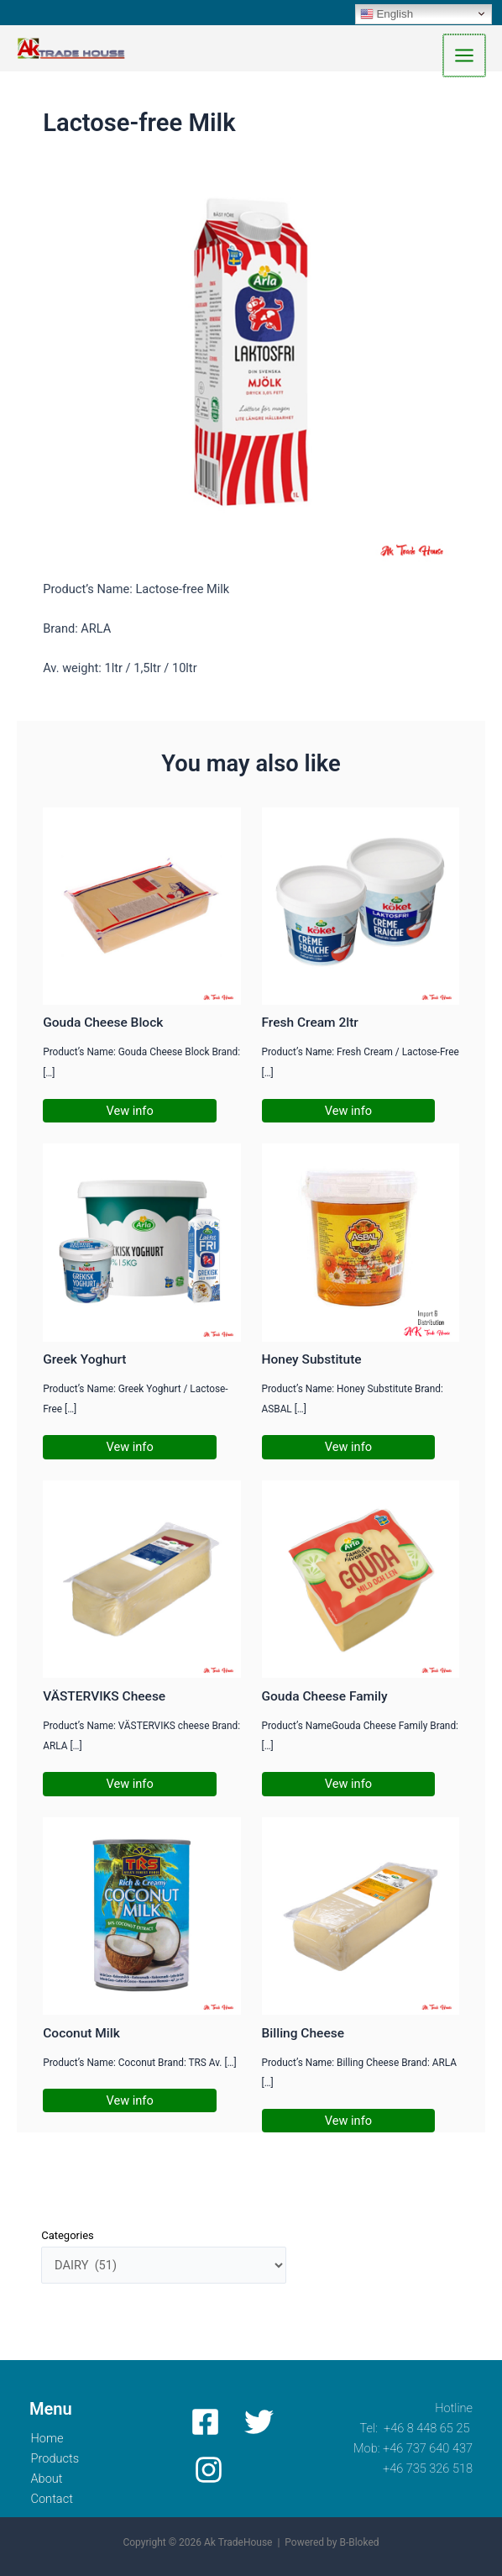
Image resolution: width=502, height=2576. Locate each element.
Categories (67, 2238)
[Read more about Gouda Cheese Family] (360, 1581)
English (386, 13)
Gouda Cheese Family (325, 1699)
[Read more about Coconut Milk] (141, 1918)
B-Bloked (359, 2543)
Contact (54, 2498)
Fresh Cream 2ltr (310, 1025)
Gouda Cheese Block (103, 1025)
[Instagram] (207, 2470)
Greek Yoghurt (84, 1362)
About (48, 2478)
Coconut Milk (81, 2035)
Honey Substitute (312, 1362)
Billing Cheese (303, 2035)
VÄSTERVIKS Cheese (104, 1699)
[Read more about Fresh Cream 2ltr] (360, 908)
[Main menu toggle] (465, 57)
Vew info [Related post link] (130, 1113)
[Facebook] (205, 2422)
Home (48, 2438)
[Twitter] (256, 2422)
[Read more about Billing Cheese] (360, 1918)
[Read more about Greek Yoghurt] (141, 1245)
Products (57, 2458)
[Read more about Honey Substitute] (360, 1245)
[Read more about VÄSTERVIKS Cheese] (141, 1581)
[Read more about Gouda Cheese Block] (141, 908)
